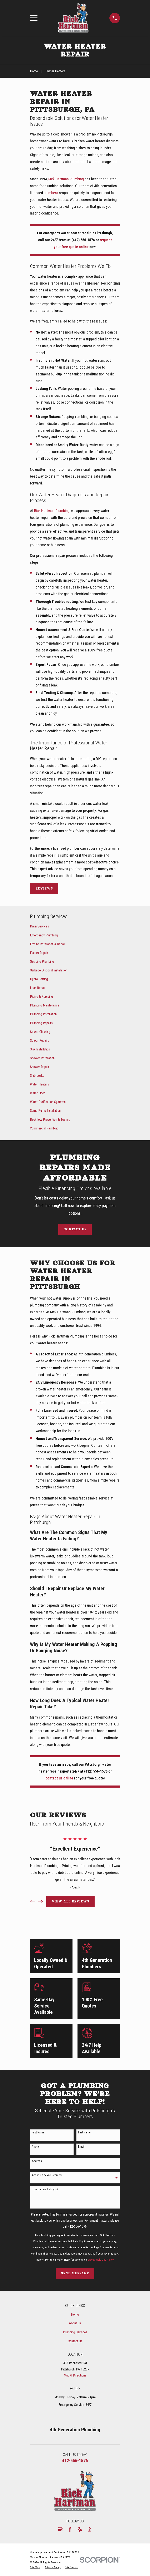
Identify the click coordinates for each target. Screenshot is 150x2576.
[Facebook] (70, 2529)
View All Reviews (70, 1901)
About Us (75, 2323)
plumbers (51, 193)
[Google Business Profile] (60, 2529)
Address (37, 2161)
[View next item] (40, 1901)
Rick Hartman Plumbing (66, 179)
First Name (38, 2132)
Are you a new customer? (47, 2175)
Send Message (75, 2273)
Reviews (44, 888)
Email (81, 2146)
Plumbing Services (75, 2332)
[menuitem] (75, 926)
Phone (36, 2146)
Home (75, 2314)
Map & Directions (75, 2375)
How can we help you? (45, 2189)
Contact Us (75, 1229)
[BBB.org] (89, 2529)
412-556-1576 (77, 2226)
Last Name (84, 2132)
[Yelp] (80, 2529)
